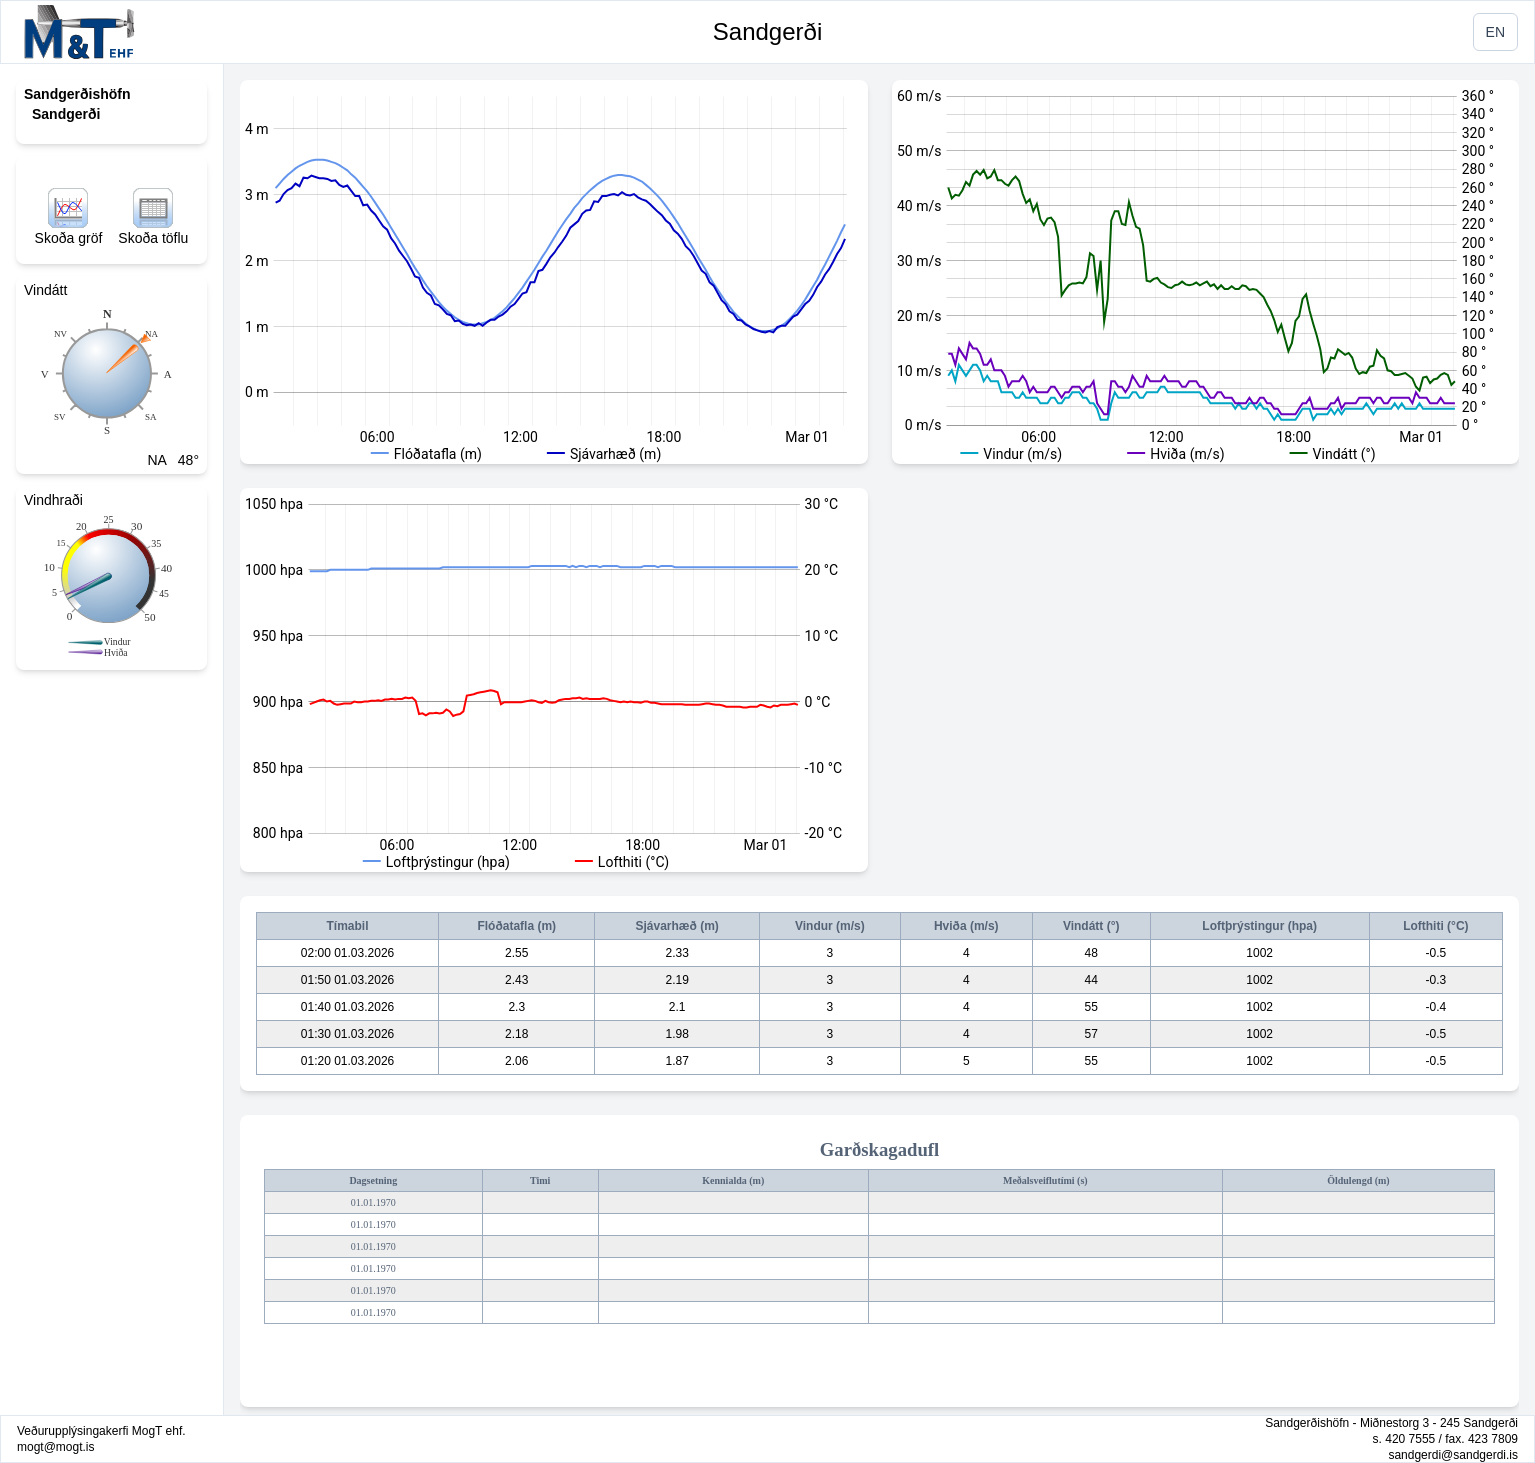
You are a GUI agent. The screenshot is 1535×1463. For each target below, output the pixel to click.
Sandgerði (767, 31)
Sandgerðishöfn (77, 94)
